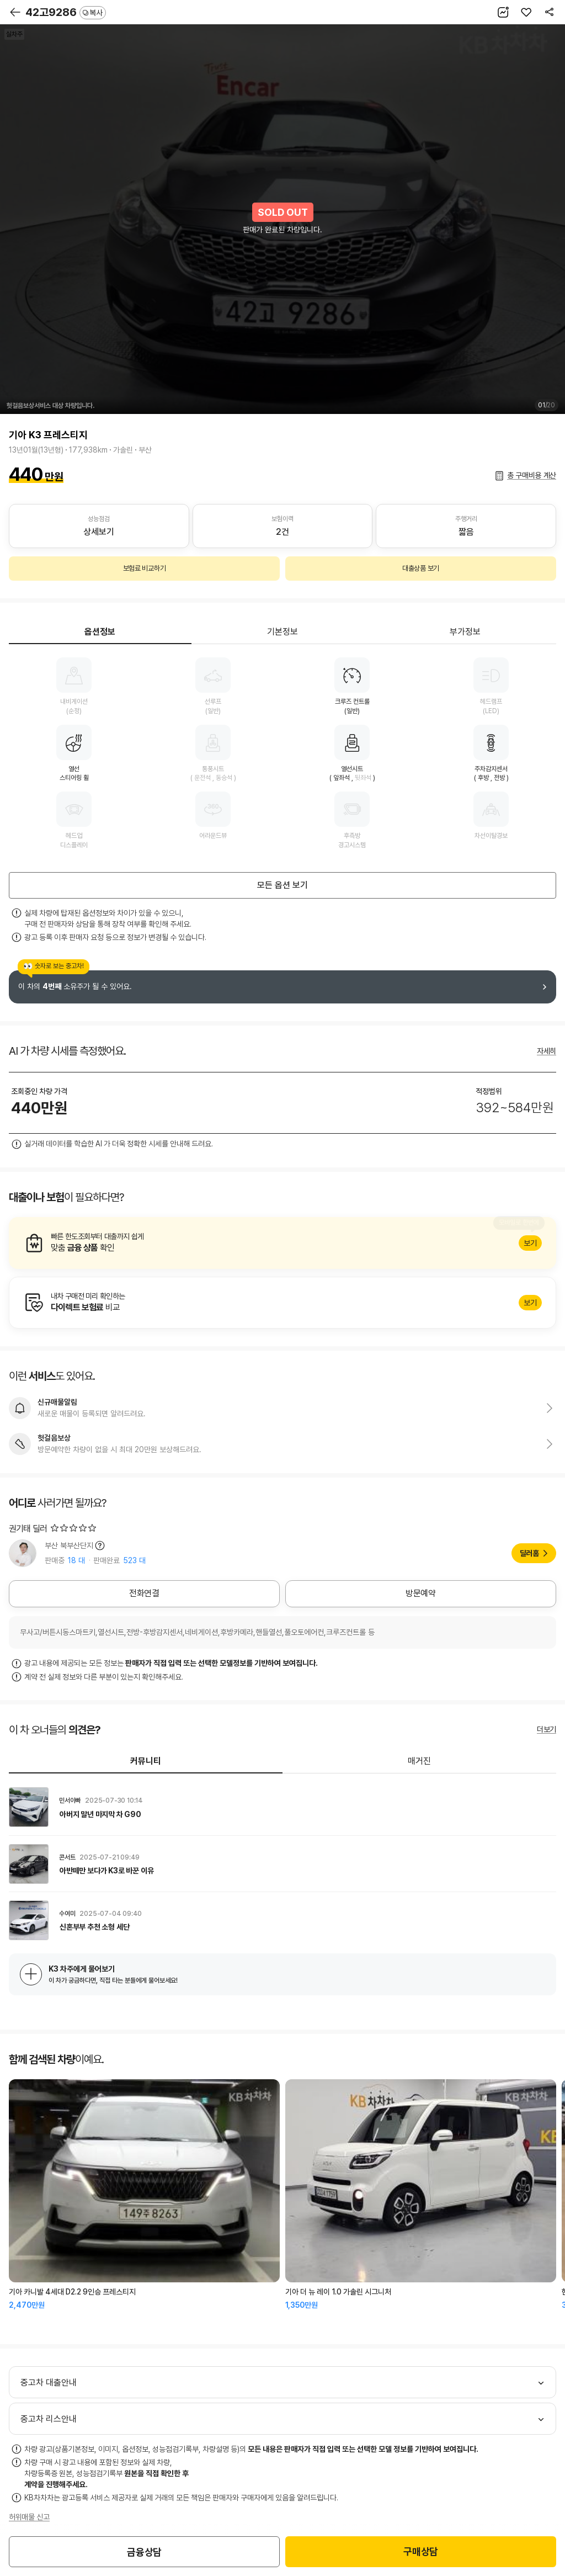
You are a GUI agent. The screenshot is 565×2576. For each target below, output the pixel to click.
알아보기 (282, 1243)
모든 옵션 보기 (282, 885)
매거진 (419, 1761)
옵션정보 (99, 631)
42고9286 (65, 12)
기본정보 (282, 631)
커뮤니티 (145, 1761)
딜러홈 (529, 1553)
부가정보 (465, 631)
